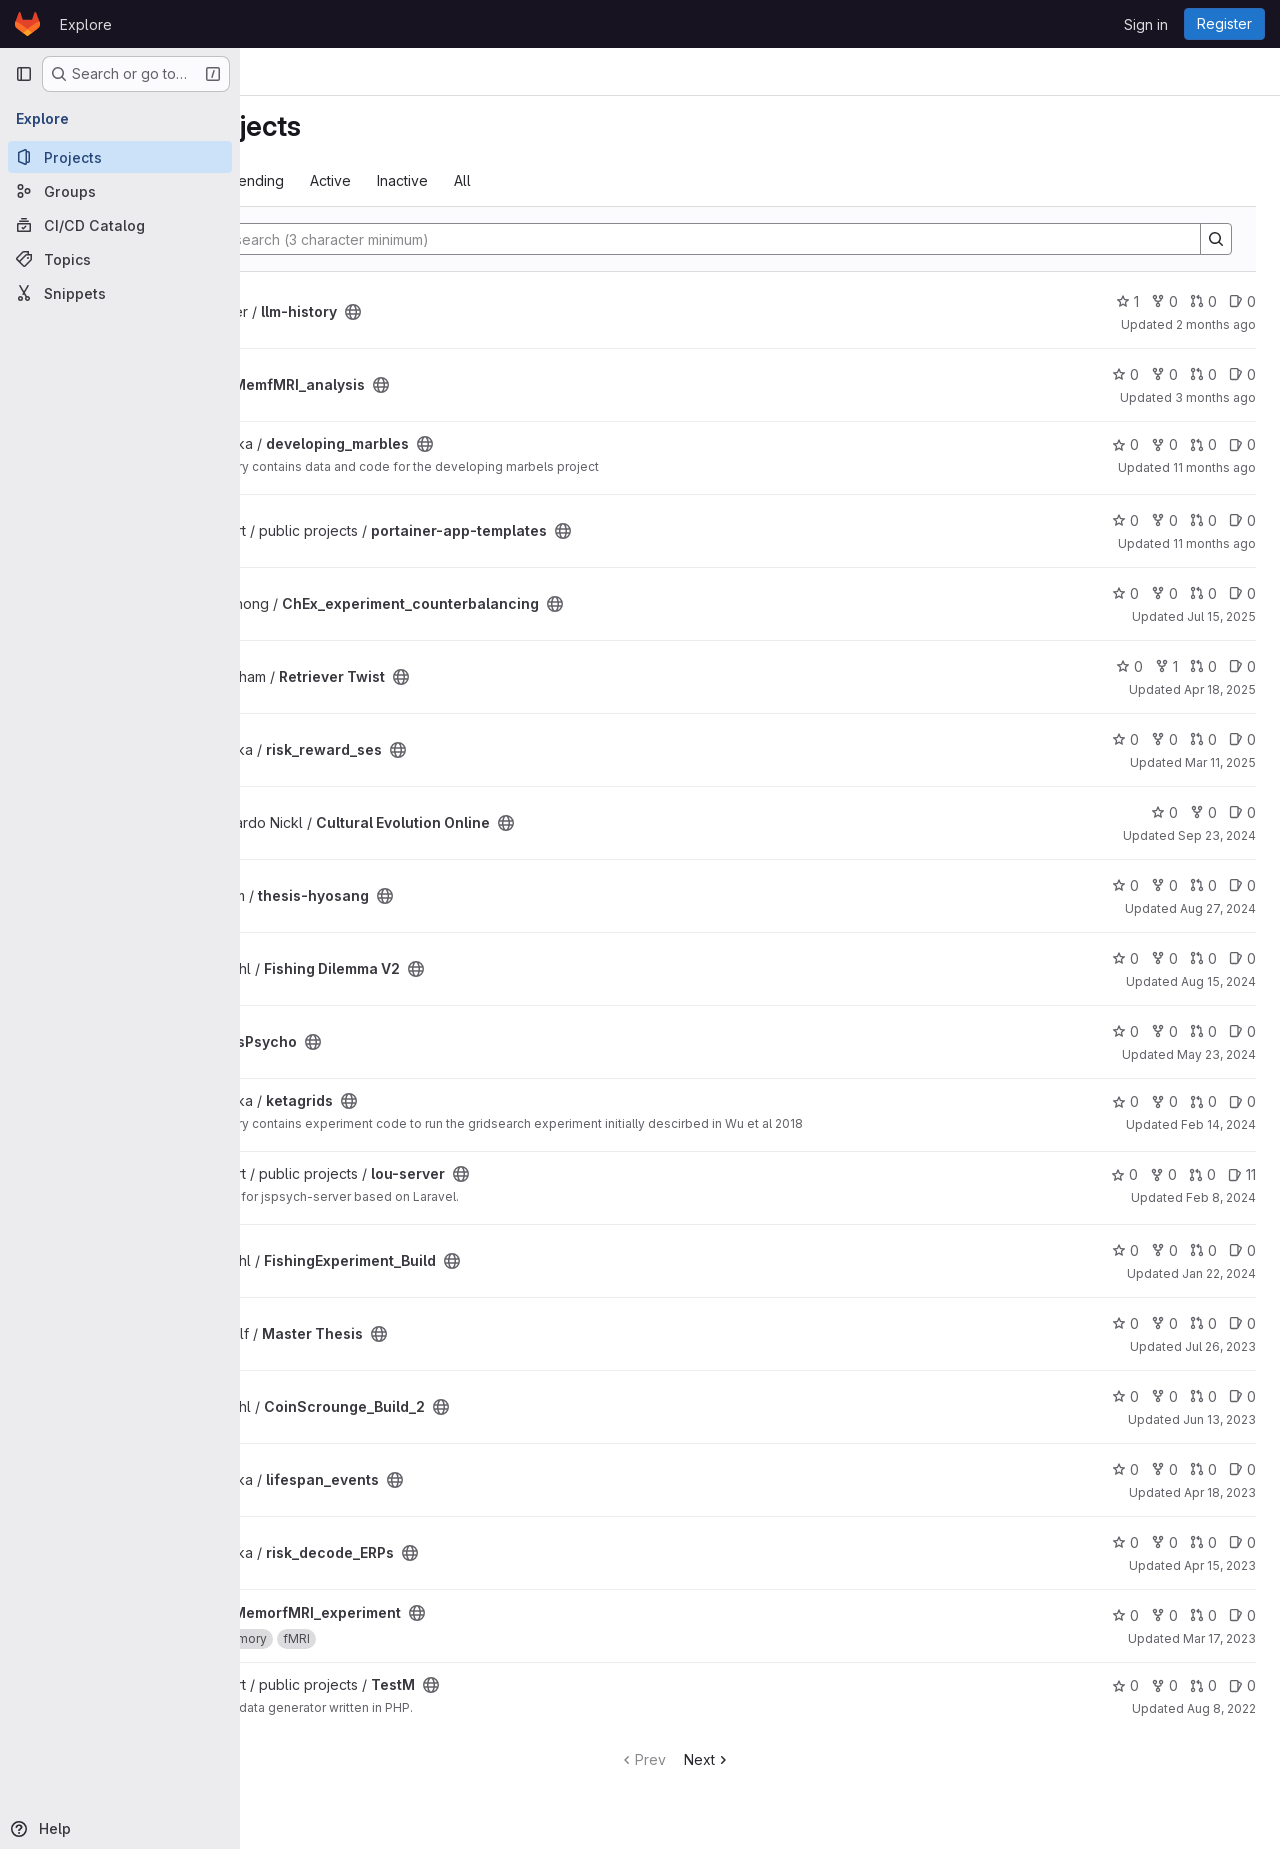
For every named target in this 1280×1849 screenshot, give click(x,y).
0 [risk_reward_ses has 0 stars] (1125, 739)
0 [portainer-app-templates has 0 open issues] (1242, 520)
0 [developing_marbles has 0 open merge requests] (1203, 444)
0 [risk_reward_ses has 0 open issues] (1242, 739)
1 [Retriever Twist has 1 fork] (1166, 666)
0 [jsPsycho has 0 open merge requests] (1203, 1031)
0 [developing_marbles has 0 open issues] (1242, 444)
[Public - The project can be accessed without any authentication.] (522, 312)
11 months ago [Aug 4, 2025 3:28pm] (1214, 467)
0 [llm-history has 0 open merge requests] (1203, 301)
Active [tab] (499, 180)
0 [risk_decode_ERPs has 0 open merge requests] (1203, 1542)
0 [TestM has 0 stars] (1125, 1685)
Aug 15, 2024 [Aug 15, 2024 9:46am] (1218, 981)
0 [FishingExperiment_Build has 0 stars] (1125, 1250)
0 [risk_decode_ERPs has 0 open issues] (1242, 1542)
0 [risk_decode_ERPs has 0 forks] (1164, 1542)
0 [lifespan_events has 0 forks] (1164, 1469)
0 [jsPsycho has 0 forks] (1164, 1031)
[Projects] (120, 157)
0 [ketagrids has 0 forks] (1164, 1101)
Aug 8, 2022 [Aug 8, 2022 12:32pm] (1221, 1708)
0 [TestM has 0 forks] (1164, 1685)
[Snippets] (120, 293)
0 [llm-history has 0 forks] (1164, 301)
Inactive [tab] (571, 180)
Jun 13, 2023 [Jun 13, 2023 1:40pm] (1219, 1419)
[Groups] (120, 191)
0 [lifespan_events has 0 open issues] (1242, 1469)
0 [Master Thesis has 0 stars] (1125, 1323)
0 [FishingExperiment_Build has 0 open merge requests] (1203, 1250)
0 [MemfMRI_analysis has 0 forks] (1164, 374)
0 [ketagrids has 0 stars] (1125, 1101)
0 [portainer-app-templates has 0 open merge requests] (1203, 520)
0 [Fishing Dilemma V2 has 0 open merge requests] (1203, 958)
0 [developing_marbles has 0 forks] (1164, 444)
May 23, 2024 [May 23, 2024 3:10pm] (1216, 1054)
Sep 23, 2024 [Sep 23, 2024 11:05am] (1217, 835)
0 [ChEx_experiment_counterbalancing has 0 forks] (1164, 593)
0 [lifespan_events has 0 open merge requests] (1203, 1469)
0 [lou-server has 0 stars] (1124, 1174)
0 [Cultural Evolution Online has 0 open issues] (1242, 812)
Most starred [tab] (322, 180)
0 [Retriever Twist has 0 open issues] (1242, 666)
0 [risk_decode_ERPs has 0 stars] (1125, 1542)
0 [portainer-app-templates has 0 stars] (1125, 520)
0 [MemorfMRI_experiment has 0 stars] (1125, 1615)
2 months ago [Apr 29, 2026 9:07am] (1216, 324)
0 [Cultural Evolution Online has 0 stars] (1164, 812)
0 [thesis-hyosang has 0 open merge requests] (1203, 885)
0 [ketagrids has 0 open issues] (1242, 1101)
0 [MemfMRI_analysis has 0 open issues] (1242, 374)
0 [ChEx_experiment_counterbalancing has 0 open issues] (1242, 593)
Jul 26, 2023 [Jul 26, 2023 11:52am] (1220, 1346)
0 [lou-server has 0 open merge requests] (1202, 1174)
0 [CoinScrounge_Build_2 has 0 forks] (1164, 1396)
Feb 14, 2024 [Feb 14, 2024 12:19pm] (1218, 1124)
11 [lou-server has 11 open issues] (1242, 1174)
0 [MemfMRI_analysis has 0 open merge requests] (1203, 374)
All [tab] (631, 180)
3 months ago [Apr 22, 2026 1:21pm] (1215, 397)
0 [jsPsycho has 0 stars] (1125, 1031)
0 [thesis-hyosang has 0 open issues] (1242, 885)
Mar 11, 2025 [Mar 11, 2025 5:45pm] (1220, 762)
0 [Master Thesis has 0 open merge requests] (1203, 1323)
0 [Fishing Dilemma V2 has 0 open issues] (1242, 958)
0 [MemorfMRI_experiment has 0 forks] (1164, 1615)
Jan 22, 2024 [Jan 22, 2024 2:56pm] (1219, 1273)
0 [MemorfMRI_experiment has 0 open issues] (1242, 1615)
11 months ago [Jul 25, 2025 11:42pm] (1214, 543)
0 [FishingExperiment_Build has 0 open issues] (1242, 1250)
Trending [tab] (423, 180)
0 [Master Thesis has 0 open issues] (1242, 1323)
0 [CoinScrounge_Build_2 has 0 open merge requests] (1203, 1396)
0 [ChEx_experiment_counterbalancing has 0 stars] (1125, 593)
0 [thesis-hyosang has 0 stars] (1125, 885)
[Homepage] (27, 24)
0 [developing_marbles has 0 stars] (1125, 444)
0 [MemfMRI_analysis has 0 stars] (1125, 374)
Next (792, 1759)
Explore (86, 24)
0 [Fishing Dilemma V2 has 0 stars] (1125, 958)
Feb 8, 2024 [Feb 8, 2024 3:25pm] (1221, 1197)
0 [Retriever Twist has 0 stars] (1129, 666)
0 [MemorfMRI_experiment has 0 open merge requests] (1203, 1615)
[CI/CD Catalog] (120, 225)
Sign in (1146, 24)
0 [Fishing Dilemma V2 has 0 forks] (1164, 958)
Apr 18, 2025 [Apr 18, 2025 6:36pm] (1220, 689)
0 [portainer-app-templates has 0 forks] (1164, 520)
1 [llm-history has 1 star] (1127, 301)
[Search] (759, 239)
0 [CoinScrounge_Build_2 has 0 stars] (1125, 1396)
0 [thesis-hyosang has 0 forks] (1164, 885)
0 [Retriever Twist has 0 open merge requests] (1203, 666)
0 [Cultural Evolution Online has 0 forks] (1203, 812)
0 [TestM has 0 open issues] (1242, 1685)
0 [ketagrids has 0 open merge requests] (1203, 1101)
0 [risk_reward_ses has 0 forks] (1164, 739)
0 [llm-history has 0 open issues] (1242, 301)
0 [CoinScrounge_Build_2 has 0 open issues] (1242, 1396)
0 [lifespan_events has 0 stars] (1125, 1469)
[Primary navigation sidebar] (24, 74)
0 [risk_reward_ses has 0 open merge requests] (1203, 739)
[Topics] (120, 259)
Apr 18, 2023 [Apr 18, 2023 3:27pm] (1220, 1492)
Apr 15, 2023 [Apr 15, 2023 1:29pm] (1220, 1565)
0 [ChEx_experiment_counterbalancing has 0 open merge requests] (1203, 593)
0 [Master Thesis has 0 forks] (1164, 1323)
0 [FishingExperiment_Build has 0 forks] (1164, 1250)
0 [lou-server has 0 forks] (1163, 1174)
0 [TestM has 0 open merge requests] (1203, 1685)
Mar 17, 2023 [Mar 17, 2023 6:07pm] (1219, 1638)
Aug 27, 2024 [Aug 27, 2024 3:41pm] (1218, 908)
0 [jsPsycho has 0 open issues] (1242, 1031)
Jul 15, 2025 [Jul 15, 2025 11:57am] (1221, 616)
